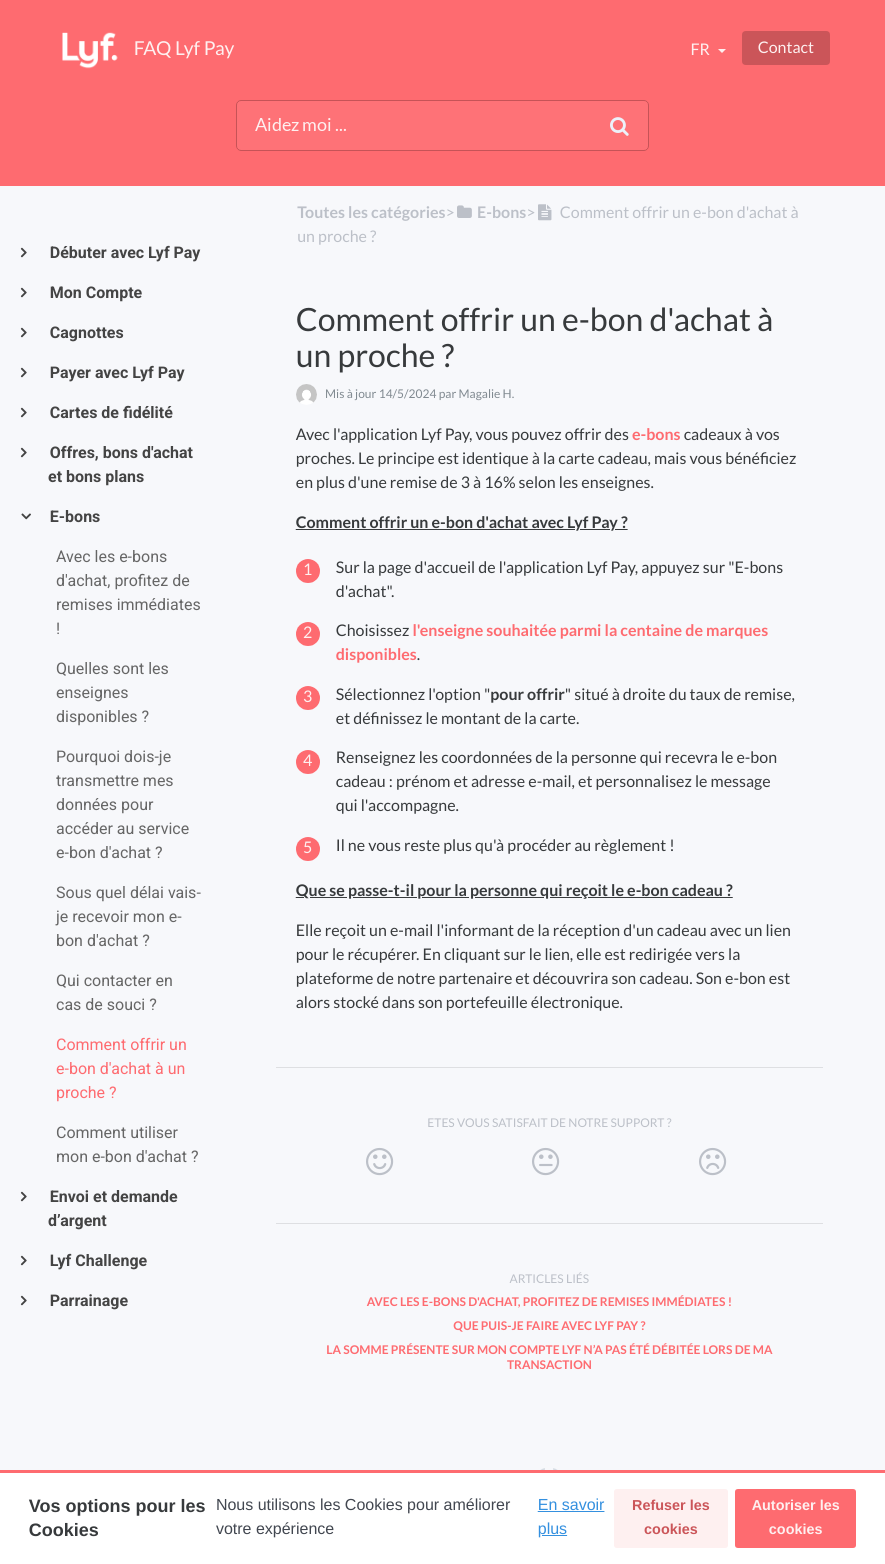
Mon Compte (95, 292)
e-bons (656, 434)
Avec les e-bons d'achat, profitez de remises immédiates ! (549, 1301)
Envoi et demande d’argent (113, 1208)
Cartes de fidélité (110, 412)
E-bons (74, 516)
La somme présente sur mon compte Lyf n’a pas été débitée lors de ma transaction (549, 1357)
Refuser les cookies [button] (671, 1518)
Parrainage (88, 1300)
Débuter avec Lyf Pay (124, 252)
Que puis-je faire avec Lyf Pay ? (549, 1325)
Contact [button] (786, 47)
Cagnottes (86, 332)
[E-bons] (490, 212)
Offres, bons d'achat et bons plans (120, 464)
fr (701, 49)
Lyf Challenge (97, 1260)
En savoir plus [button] (571, 1517)
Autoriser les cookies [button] (796, 1518)
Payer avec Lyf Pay (116, 372)
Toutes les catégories (371, 212)
